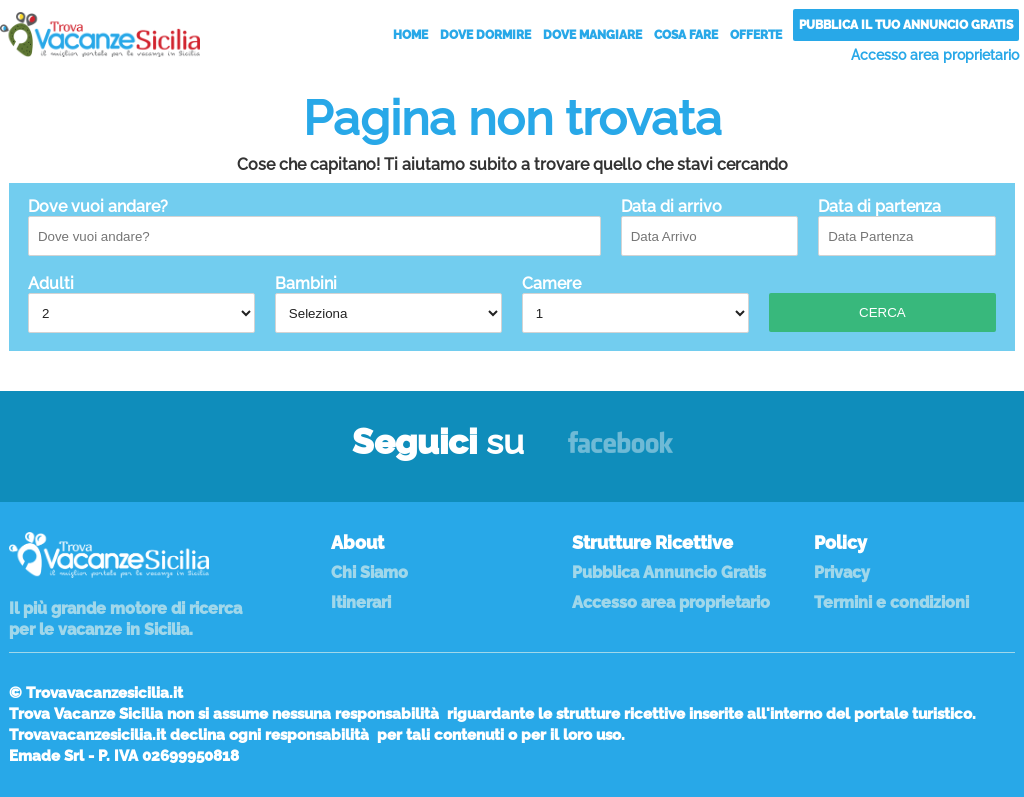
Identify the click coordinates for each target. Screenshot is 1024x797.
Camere (635, 303)
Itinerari (361, 602)
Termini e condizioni (891, 602)
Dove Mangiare (592, 35)
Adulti (141, 303)
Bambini (388, 303)
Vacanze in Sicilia (100, 34)
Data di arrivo (710, 226)
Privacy (842, 572)
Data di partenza (907, 226)
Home (410, 35)
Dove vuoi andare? (314, 226)
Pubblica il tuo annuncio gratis (906, 25)
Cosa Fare (686, 35)
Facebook (620, 451)
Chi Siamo (369, 572)
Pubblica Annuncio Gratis (669, 572)
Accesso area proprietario (935, 55)
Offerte (756, 35)
